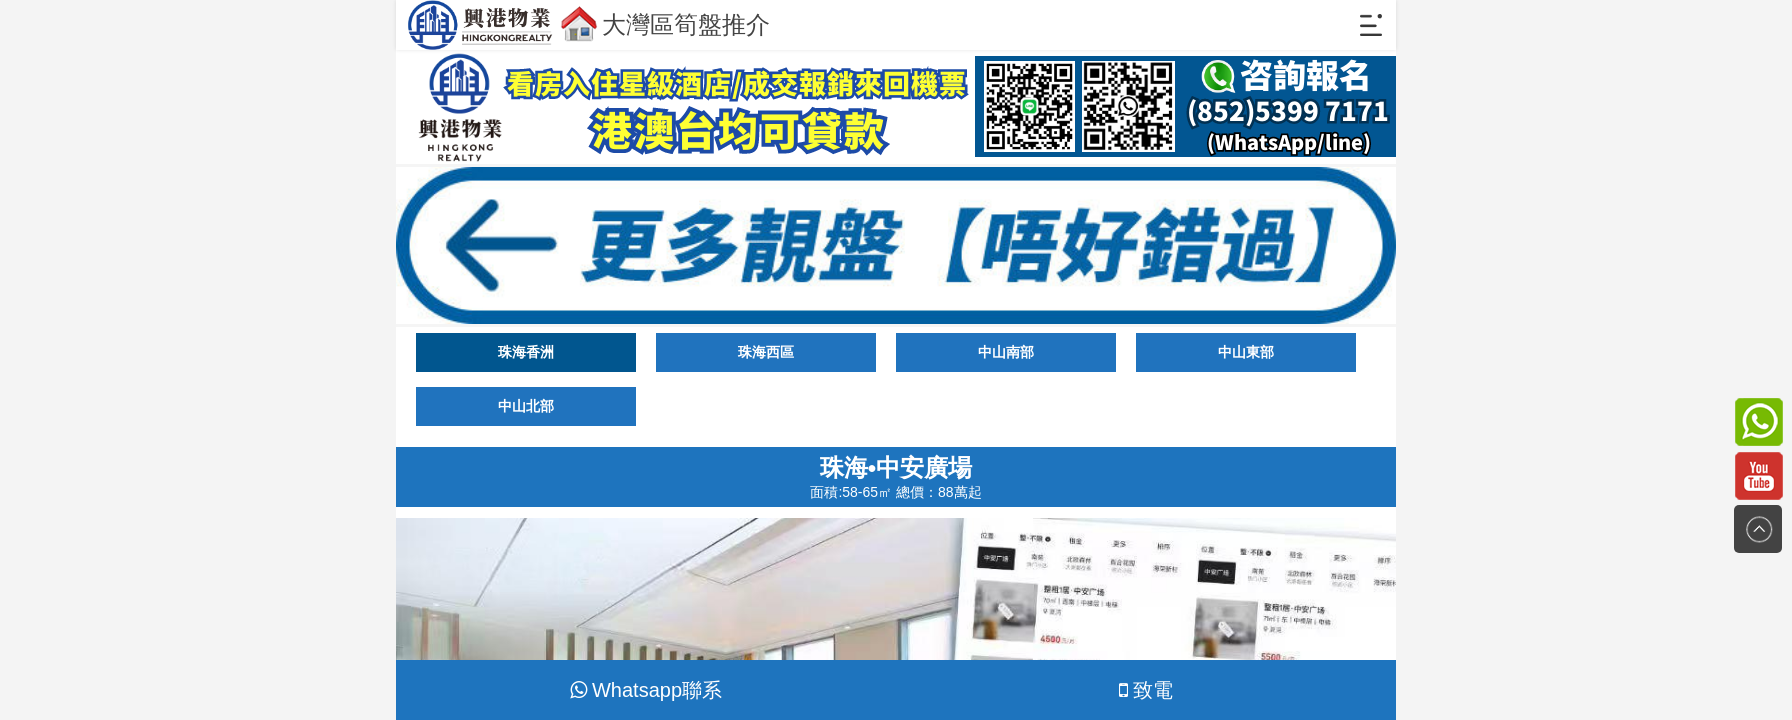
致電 (1146, 690)
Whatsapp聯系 (646, 690)
